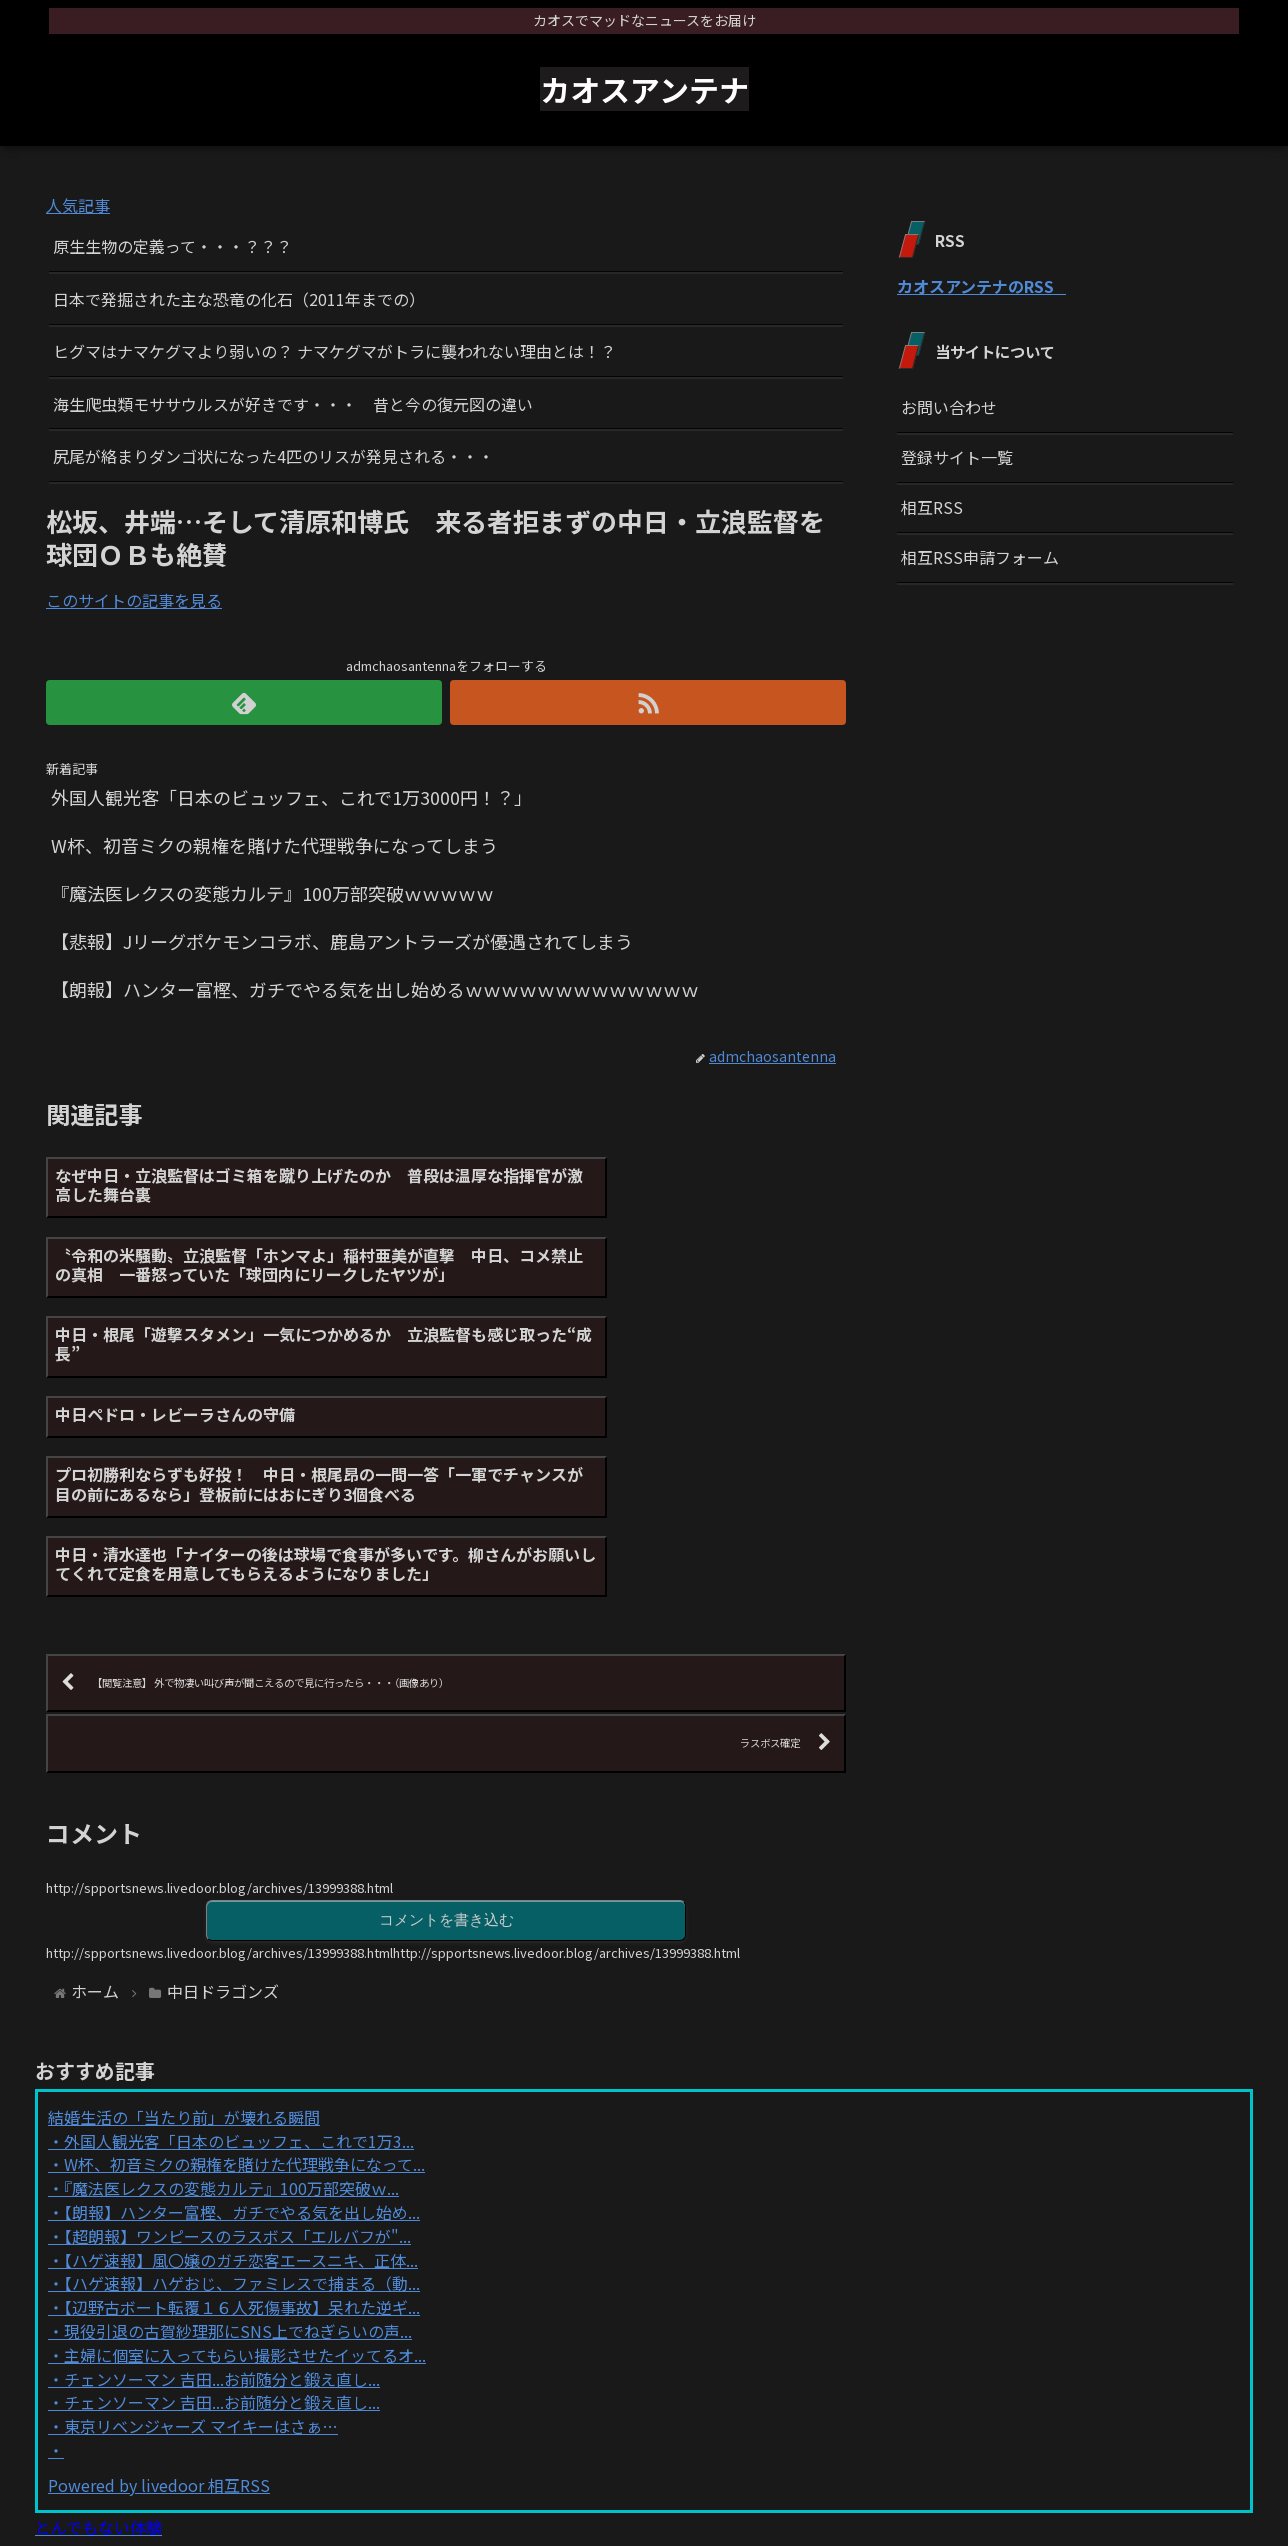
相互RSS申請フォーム (980, 557)
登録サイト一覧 (957, 457)
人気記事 (78, 205)
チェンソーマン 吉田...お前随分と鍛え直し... (222, 2216)
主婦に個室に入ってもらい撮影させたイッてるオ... (245, 2193)
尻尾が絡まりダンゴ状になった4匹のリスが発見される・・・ (273, 456)
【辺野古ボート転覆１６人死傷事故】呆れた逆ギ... (242, 2145)
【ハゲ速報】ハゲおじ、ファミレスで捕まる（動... (242, 2121)
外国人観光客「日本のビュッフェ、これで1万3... (239, 1979)
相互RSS (932, 507)
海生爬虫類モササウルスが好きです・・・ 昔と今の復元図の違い (293, 404)
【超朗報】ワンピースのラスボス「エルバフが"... (237, 2074)
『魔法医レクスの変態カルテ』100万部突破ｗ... (231, 2026)
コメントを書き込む (446, 1756)
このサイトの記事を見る (134, 600)
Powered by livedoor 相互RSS (159, 2323)
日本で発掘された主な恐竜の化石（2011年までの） (239, 299)
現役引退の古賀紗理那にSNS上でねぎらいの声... (238, 2169)
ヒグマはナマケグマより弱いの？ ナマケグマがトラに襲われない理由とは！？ (334, 351)
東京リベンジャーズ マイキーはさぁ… (201, 2264)
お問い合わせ (949, 407)
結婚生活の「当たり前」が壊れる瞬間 (184, 1955)
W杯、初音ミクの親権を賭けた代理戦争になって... (244, 2002)
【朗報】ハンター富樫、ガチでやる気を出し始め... (242, 2050)
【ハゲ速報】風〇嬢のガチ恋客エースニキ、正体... (241, 2097)
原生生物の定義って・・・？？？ (172, 246)
